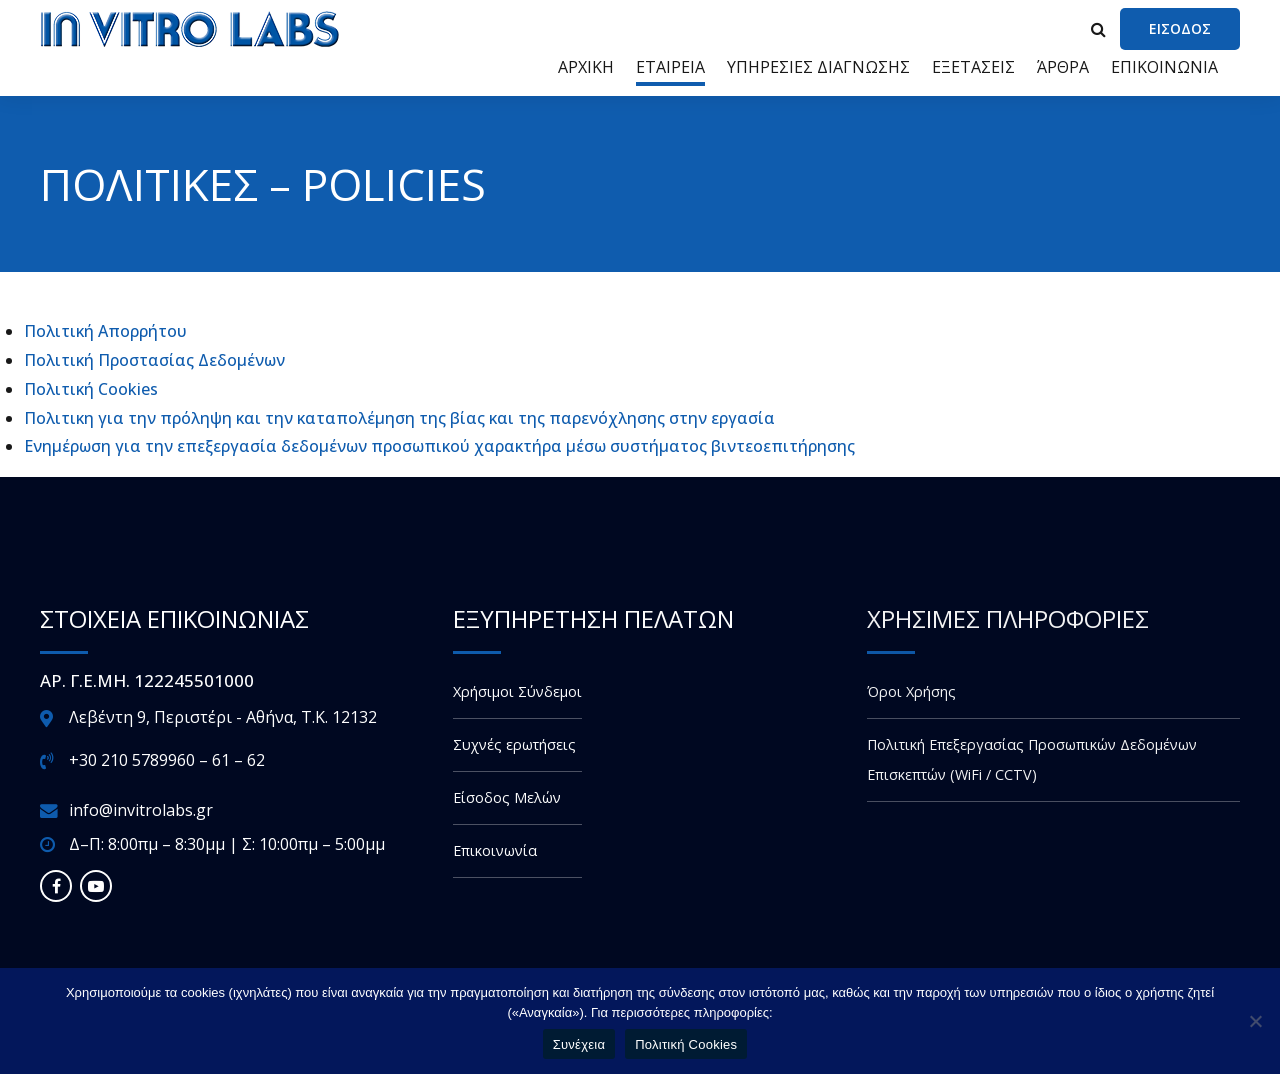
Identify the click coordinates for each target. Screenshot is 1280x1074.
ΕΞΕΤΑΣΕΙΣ (973, 67)
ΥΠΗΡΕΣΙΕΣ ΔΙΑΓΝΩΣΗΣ (818, 67)
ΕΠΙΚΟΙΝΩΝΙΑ (1164, 67)
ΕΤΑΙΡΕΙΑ (670, 67)
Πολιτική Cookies (91, 389)
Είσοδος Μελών (507, 797)
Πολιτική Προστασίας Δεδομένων (154, 360)
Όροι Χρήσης (911, 691)
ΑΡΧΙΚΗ (586, 67)
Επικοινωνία (495, 850)
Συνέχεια (579, 1044)
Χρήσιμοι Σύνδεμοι (517, 691)
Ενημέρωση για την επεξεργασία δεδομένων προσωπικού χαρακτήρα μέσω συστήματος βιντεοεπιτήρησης (439, 446)
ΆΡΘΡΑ (1063, 67)
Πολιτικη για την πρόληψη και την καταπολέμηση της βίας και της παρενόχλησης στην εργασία (399, 418)
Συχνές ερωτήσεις (514, 744)
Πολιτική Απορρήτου (105, 331)
